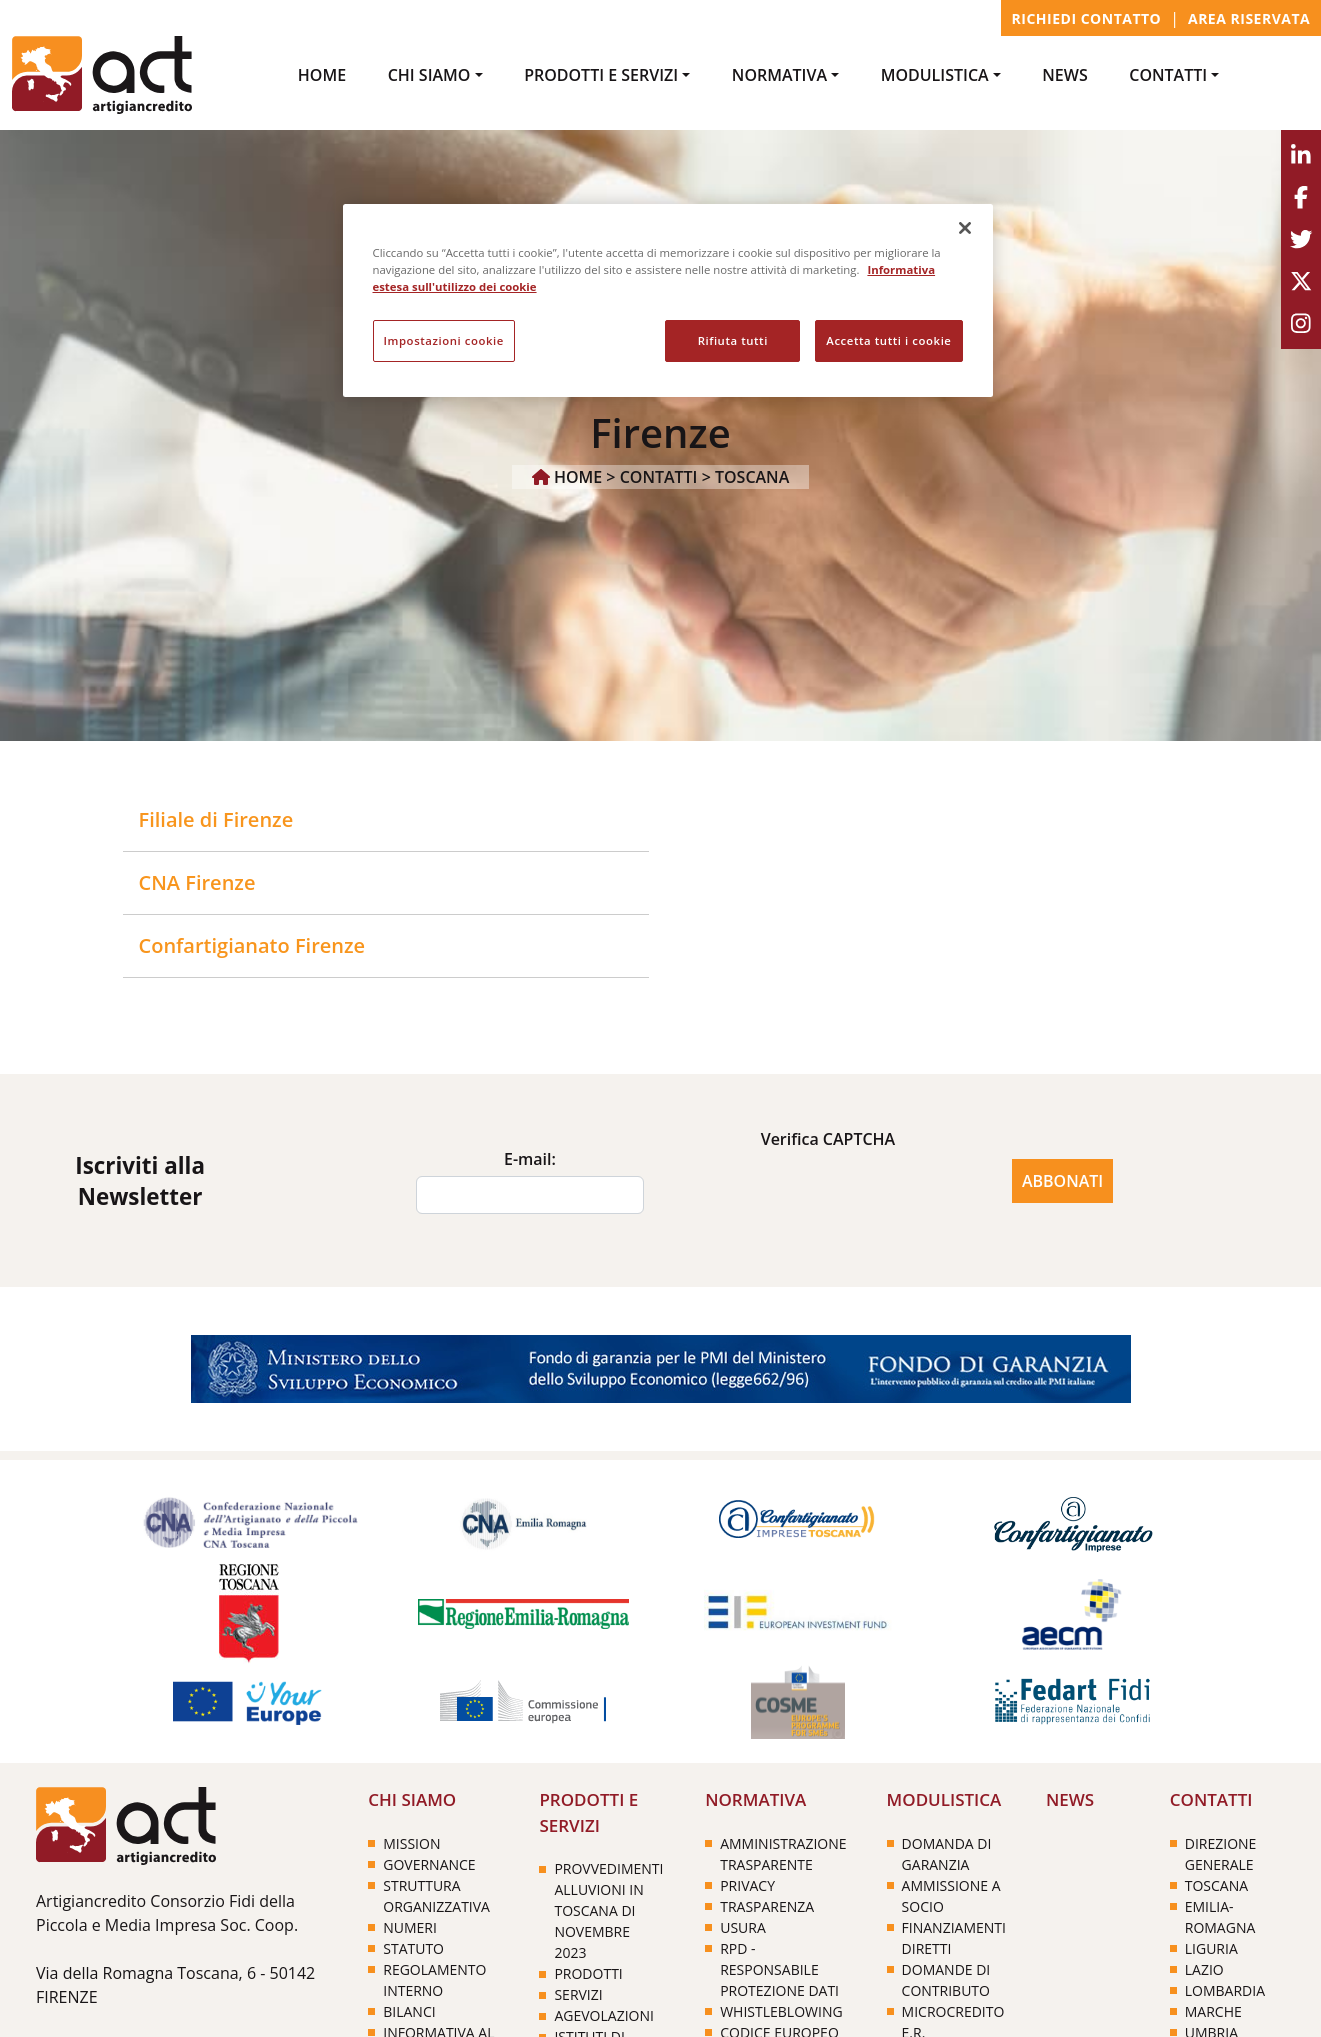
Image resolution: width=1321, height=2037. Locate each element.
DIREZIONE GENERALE (1221, 1854)
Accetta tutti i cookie (888, 340)
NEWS (1064, 75)
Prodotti (588, 1973)
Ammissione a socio (951, 1896)
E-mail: (530, 1159)
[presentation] (828, 1195)
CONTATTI (659, 477)
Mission (411, 1843)
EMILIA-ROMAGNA (1220, 1917)
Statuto (413, 1948)
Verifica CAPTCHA (828, 1139)
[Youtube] (1301, 282)
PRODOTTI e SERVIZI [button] (601, 75)
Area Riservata (1249, 18)
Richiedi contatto (1087, 18)
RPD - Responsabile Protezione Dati (779, 1969)
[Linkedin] (1301, 156)
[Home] (126, 1825)
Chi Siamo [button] (429, 75)
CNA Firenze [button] (197, 882)
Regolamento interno (434, 1980)
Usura (743, 1927)
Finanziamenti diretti (954, 1938)
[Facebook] (1301, 198)
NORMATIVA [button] (779, 75)
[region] (668, 300)
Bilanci (409, 2011)
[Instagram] (1301, 324)
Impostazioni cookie (444, 340)
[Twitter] (1301, 240)
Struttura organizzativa (436, 1896)
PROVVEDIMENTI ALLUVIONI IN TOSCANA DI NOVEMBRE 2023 (608, 1910)
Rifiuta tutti (733, 340)
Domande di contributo (946, 1980)
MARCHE (1213, 2011)
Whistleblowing (781, 2011)
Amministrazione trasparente (783, 1854)
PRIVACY (747, 1885)
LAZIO (1204, 1969)
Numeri (410, 1927)
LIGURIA (1211, 1948)
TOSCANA (752, 477)
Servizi (578, 1994)
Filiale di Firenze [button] (216, 819)
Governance (429, 1864)
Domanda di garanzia (947, 1854)
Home (322, 75)
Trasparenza (767, 1906)
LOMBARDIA (1225, 1990)
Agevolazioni (603, 2015)
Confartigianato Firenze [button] (252, 945)
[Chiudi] (965, 228)
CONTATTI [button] (1168, 75)
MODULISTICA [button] (935, 75)
